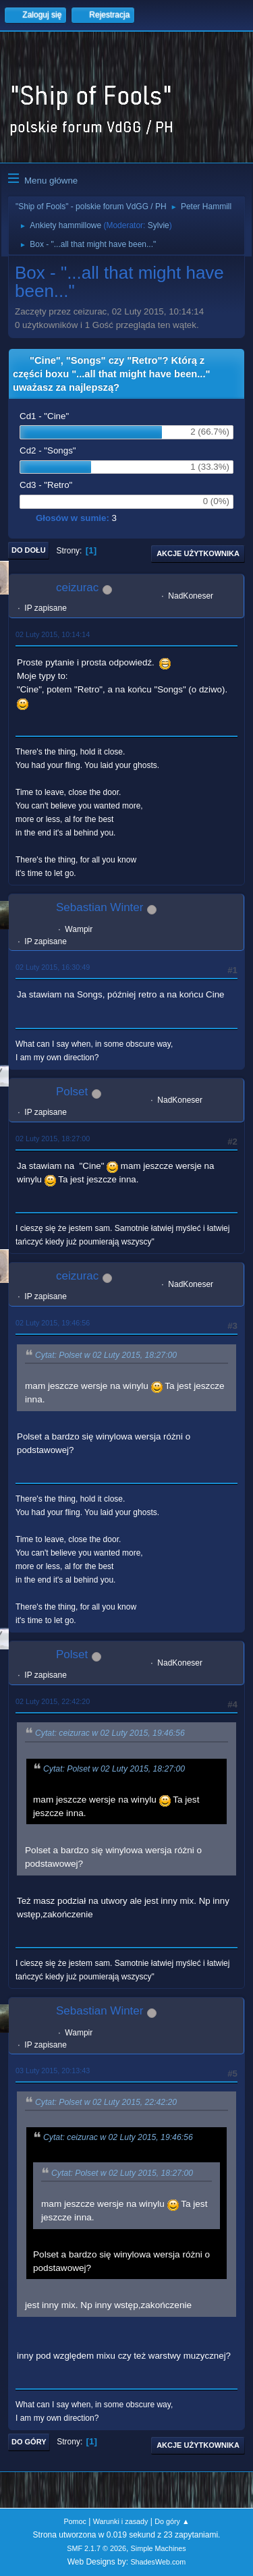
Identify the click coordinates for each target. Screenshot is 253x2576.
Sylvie (158, 225)
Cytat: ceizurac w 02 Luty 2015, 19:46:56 (110, 1733)
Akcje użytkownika (198, 553)
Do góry (29, 2442)
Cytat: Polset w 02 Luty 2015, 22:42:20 (106, 2103)
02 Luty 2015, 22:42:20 (53, 1701)
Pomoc (74, 2521)
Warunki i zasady (120, 2521)
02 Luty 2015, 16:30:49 (53, 967)
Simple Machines (158, 2548)
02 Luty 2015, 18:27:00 (53, 1138)
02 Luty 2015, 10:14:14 (53, 634)
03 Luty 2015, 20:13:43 (53, 2070)
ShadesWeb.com (158, 2562)
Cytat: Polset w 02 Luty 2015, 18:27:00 (106, 1355)
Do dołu (28, 550)
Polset (72, 1091)
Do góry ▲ (171, 2521)
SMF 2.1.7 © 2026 (96, 2548)
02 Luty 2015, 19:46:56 (53, 1323)
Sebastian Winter (99, 907)
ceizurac (77, 587)
